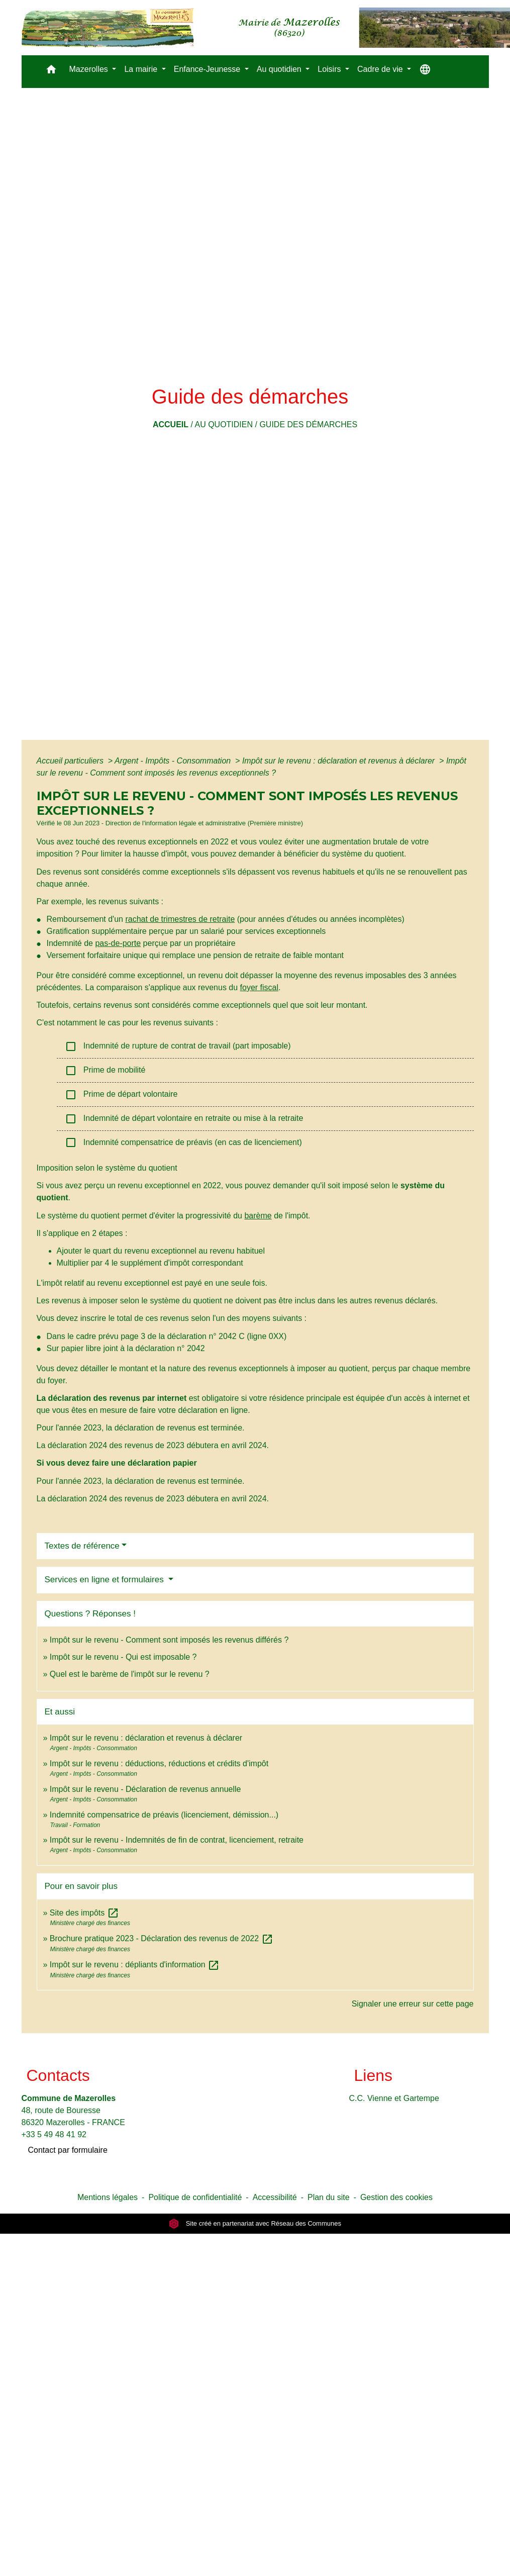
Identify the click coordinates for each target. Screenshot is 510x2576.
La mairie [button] (141, 69)
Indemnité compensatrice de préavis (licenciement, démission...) (164, 1814)
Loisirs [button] (330, 69)
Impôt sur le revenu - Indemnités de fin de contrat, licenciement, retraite (176, 1840)
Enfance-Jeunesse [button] (208, 69)
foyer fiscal (259, 987)
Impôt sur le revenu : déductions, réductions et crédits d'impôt (159, 1763)
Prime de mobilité (106, 1071)
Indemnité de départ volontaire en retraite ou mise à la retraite (184, 1119)
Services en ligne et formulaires (105, 1579)
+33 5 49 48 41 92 (54, 2134)
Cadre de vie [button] (381, 69)
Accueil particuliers (71, 760)
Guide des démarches (308, 424)
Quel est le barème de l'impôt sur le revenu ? (130, 1674)
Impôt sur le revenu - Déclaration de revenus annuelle (145, 1789)
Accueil (170, 424)
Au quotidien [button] (280, 69)
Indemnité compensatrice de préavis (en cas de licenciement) (183, 1142)
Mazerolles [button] (90, 69)
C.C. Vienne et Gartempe (394, 2098)
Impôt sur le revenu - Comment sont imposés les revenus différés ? (169, 1640)
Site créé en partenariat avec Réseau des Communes (255, 2223)
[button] (51, 71)
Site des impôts (84, 1913)
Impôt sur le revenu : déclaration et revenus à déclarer (339, 760)
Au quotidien (223, 424)
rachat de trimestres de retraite (180, 919)
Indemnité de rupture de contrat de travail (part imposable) (178, 1046)
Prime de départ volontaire (121, 1095)
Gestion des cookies (396, 2197)
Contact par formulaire (68, 2150)
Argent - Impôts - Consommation (174, 760)
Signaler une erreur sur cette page (413, 2003)
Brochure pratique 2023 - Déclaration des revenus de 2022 (161, 1938)
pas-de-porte (118, 943)
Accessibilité (275, 2197)
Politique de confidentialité (195, 2197)
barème (257, 1215)
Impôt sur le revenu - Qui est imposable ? (123, 1657)
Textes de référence (82, 1546)
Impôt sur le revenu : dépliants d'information (135, 1964)
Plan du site (329, 2197)
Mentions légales (107, 2197)
